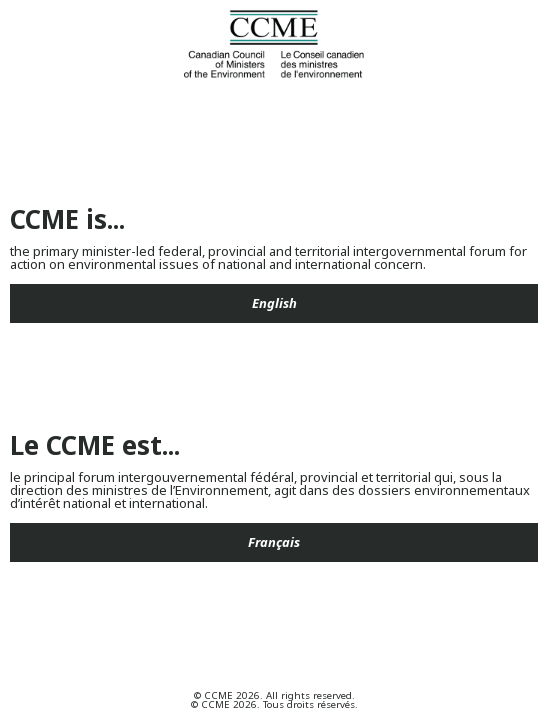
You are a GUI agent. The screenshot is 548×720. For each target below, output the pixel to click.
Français (274, 542)
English (274, 303)
